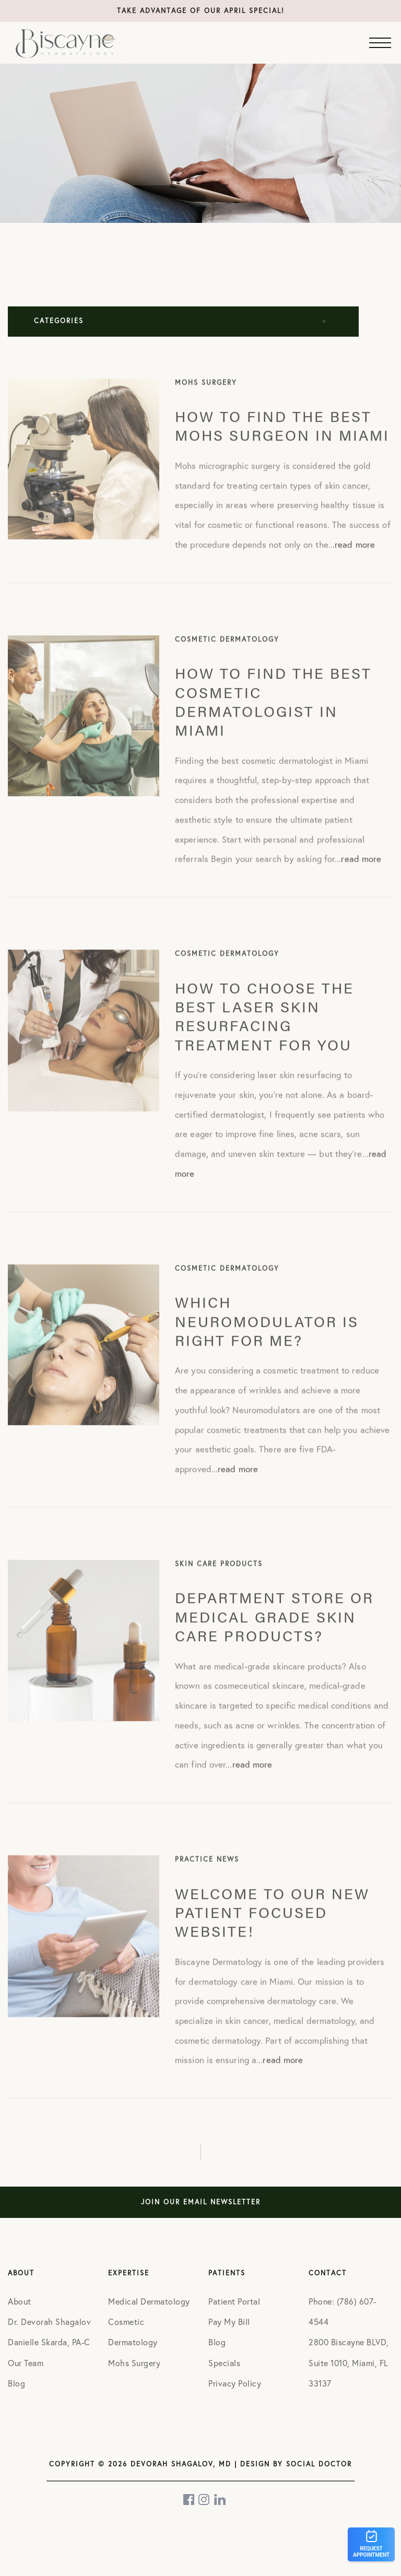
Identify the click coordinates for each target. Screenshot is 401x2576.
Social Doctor (319, 2464)
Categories (59, 320)
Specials (224, 2362)
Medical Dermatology (149, 2301)
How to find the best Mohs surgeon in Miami (282, 442)
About (19, 2301)
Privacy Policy (234, 2383)
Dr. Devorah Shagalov (49, 2321)
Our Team (25, 2362)
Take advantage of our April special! (201, 10)
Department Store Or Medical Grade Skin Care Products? (274, 1633)
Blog (16, 2383)
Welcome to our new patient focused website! (272, 1928)
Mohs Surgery (134, 2362)
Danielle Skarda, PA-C (49, 2341)
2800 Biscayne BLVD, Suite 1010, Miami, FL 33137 (349, 2362)
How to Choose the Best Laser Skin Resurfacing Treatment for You (264, 1032)
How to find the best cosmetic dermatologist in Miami (273, 718)
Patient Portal (234, 2301)
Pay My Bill (229, 2321)
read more (355, 561)
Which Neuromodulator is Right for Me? (267, 1337)
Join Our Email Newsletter (201, 2202)
